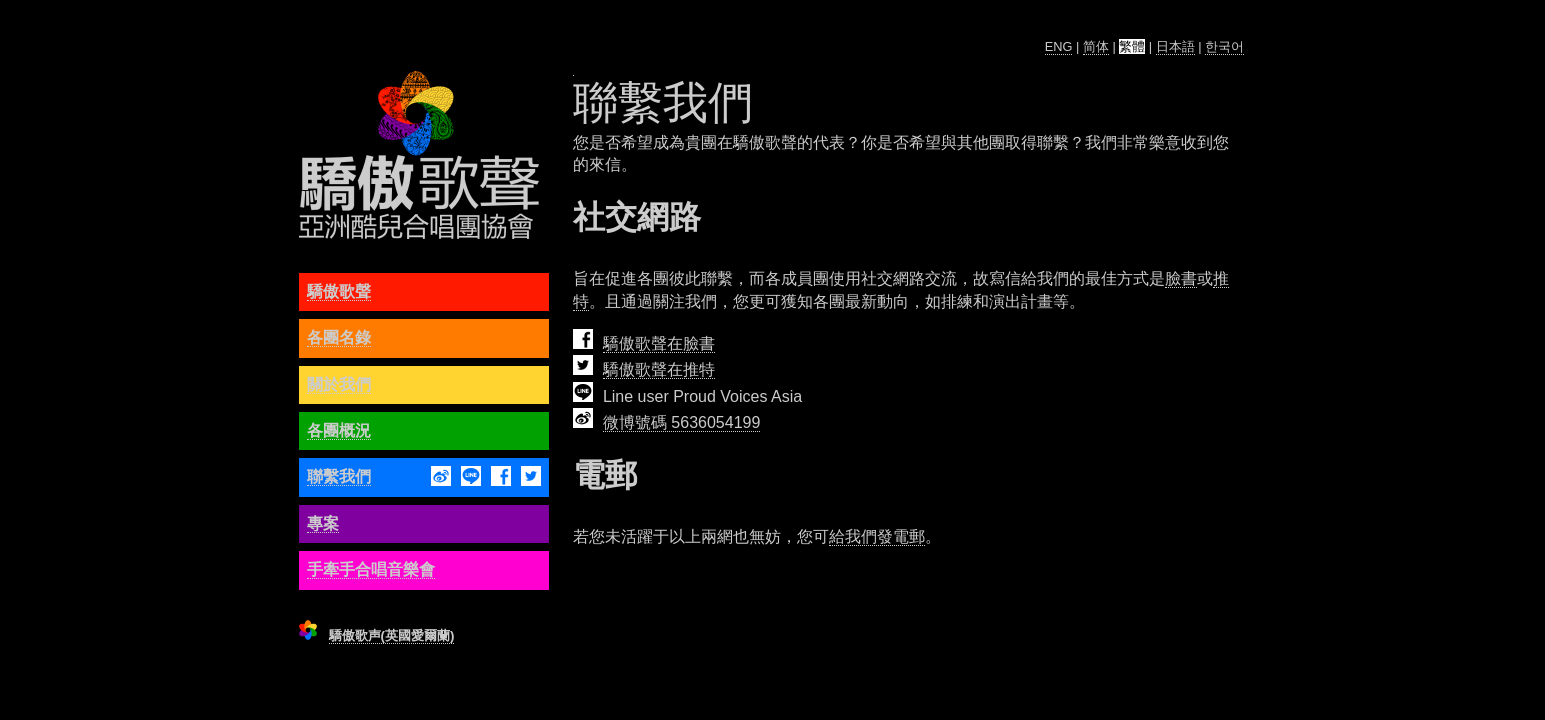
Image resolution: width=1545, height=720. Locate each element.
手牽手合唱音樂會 (371, 569)
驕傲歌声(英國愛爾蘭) (392, 635)
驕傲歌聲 (339, 291)
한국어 (1224, 46)
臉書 (1181, 278)
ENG (1059, 46)
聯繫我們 (339, 476)
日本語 (1175, 46)
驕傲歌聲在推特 (659, 369)
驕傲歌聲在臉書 (659, 343)
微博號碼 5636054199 (681, 422)
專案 (323, 523)
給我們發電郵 (877, 536)
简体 (1096, 46)
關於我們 (339, 384)
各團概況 (339, 430)
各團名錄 (339, 337)
